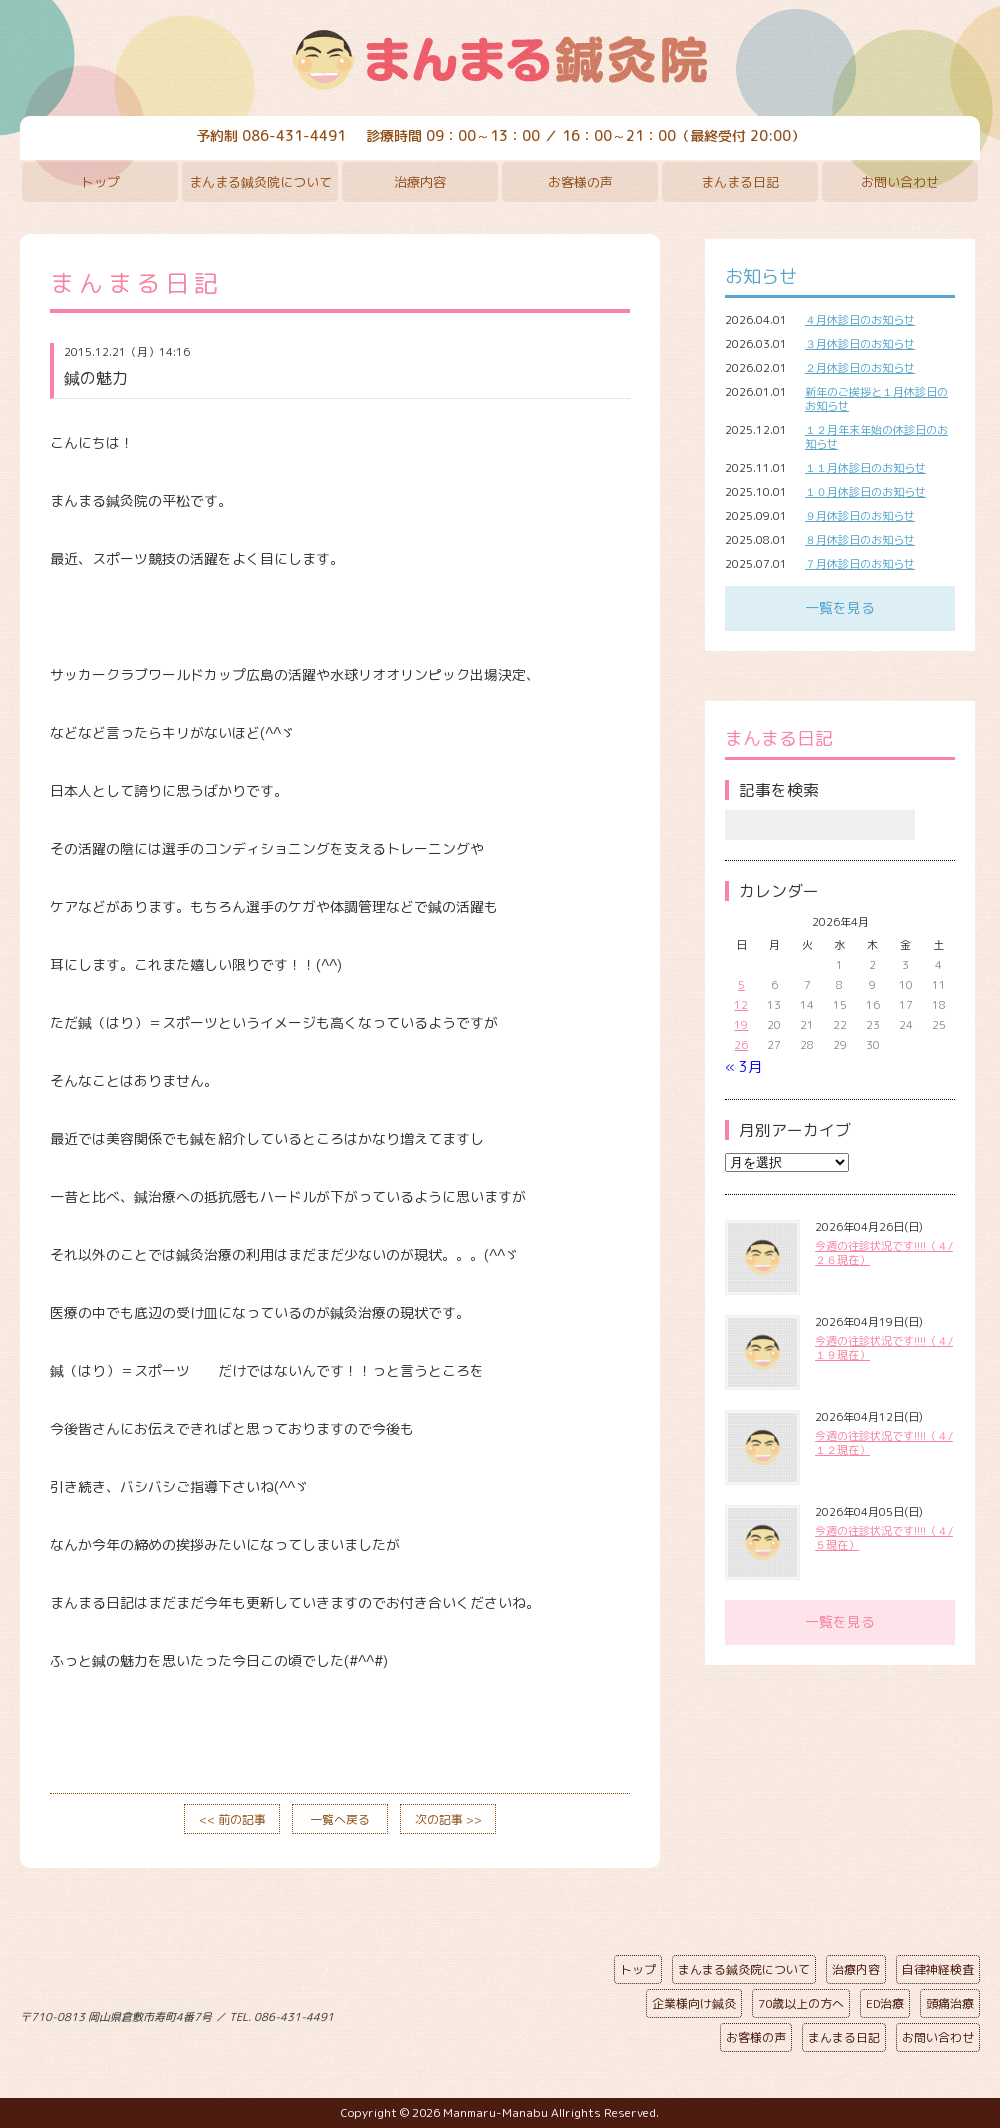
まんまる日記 (740, 182)
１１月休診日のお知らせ (865, 468)
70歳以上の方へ (801, 2003)
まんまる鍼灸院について (260, 182)
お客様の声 (580, 182)
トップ (100, 182)
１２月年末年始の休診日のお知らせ (876, 437)
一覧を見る (840, 607)
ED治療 (885, 2003)
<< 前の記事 (232, 1819)
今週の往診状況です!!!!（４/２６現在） (884, 1253)
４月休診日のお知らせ (860, 320)
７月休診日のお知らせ (860, 564)
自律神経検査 (938, 1969)
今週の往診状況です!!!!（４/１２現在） (884, 1443)
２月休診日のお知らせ (860, 368)
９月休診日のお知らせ (860, 516)
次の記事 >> (448, 1819)
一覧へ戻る (340, 1819)
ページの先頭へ (485, 2013)
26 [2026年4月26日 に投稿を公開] (741, 1045)
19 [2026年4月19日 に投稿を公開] (741, 1025)
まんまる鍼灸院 (500, 60)
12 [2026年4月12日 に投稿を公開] (741, 1005)
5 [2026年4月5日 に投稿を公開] (741, 985)
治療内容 (420, 182)
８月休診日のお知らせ (860, 540)
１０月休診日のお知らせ (865, 492)
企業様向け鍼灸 (694, 2003)
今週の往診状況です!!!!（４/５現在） (884, 1538)
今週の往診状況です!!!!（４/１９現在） (884, 1348)
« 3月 (743, 1066)
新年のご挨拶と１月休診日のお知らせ (876, 399)
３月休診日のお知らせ (860, 344)
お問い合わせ (900, 182)
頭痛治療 (950, 2003)
